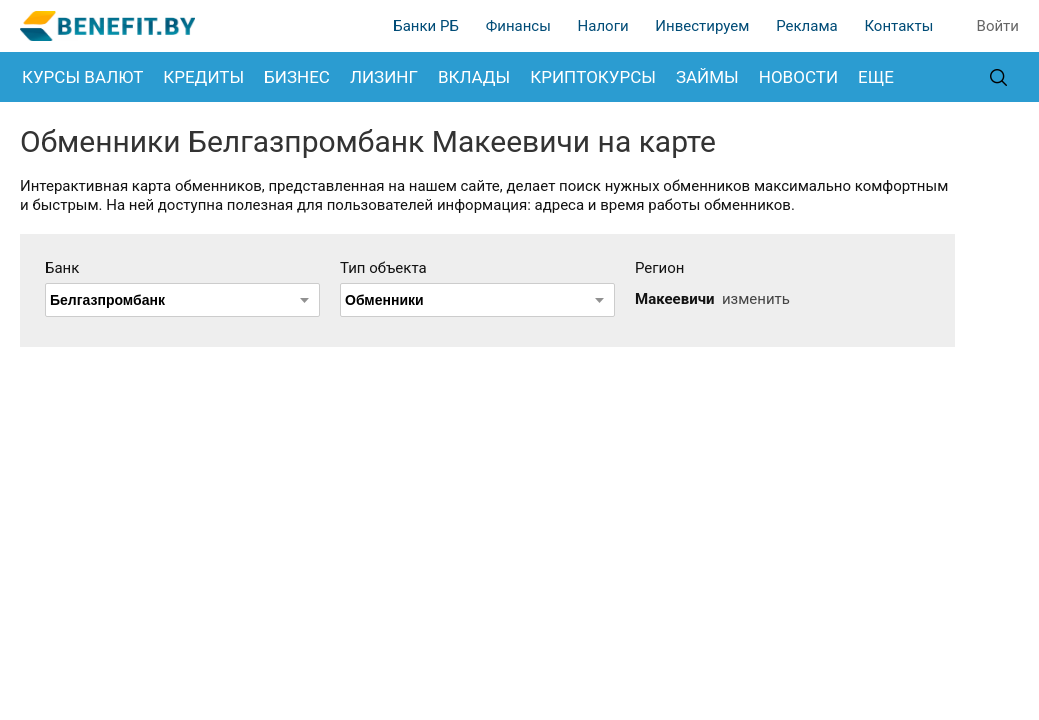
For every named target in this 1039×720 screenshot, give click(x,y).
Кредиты (203, 77)
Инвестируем (702, 26)
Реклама (807, 26)
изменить (756, 299)
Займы (707, 77)
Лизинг (384, 77)
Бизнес (297, 77)
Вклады (474, 77)
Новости (798, 77)
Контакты (898, 26)
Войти (998, 26)
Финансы (518, 26)
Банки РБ (426, 26)
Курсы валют (82, 77)
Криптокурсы (593, 77)
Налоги (603, 26)
